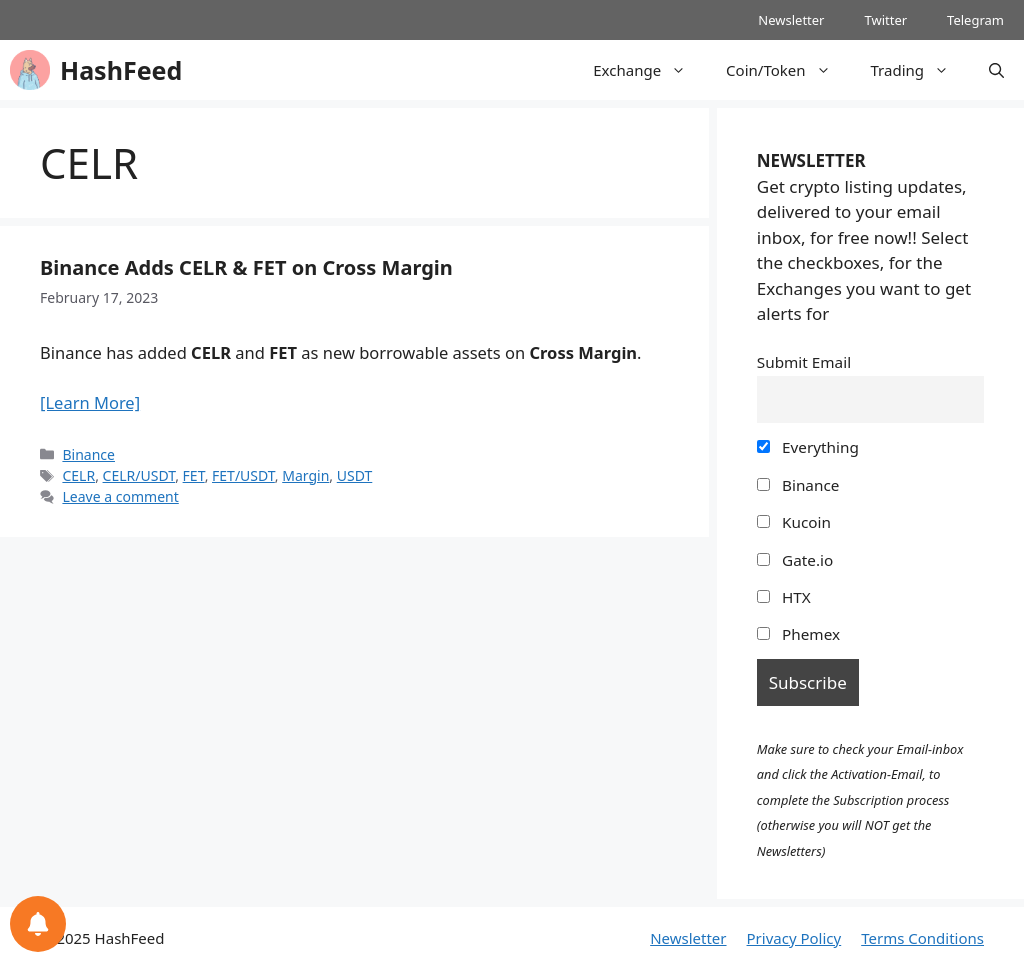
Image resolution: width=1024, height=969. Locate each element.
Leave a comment (120, 496)
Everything (808, 447)
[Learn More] (90, 402)
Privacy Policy (794, 938)
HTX (784, 597)
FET (194, 475)
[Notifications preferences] (38, 924)
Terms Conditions (922, 938)
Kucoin (794, 522)
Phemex (798, 634)
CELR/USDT (139, 475)
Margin (305, 475)
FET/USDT (243, 475)
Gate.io (795, 560)
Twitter (885, 20)
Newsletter (791, 20)
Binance (88, 454)
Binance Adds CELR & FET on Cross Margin (246, 267)
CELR (78, 475)
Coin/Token (788, 70)
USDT (355, 475)
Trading (920, 70)
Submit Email (804, 362)
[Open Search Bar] (996, 70)
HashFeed (121, 70)
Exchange (649, 70)
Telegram (975, 20)
